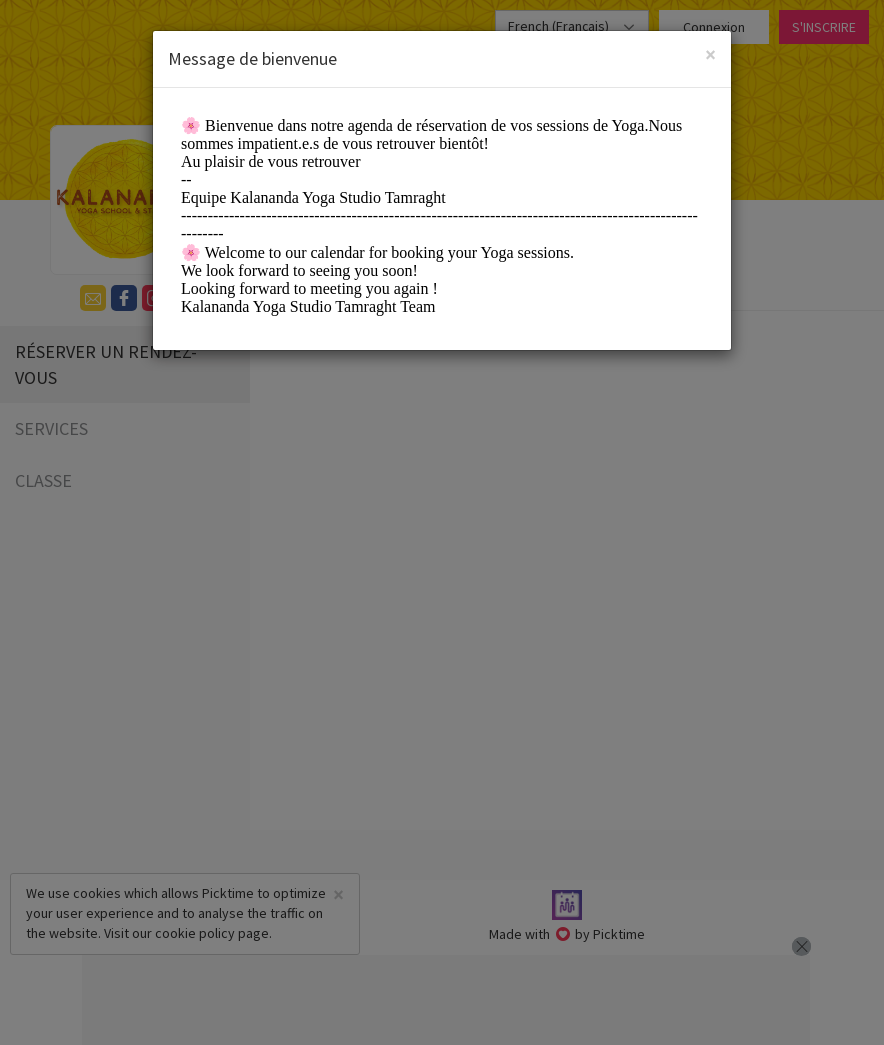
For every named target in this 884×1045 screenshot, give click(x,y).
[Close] (710, 54)
